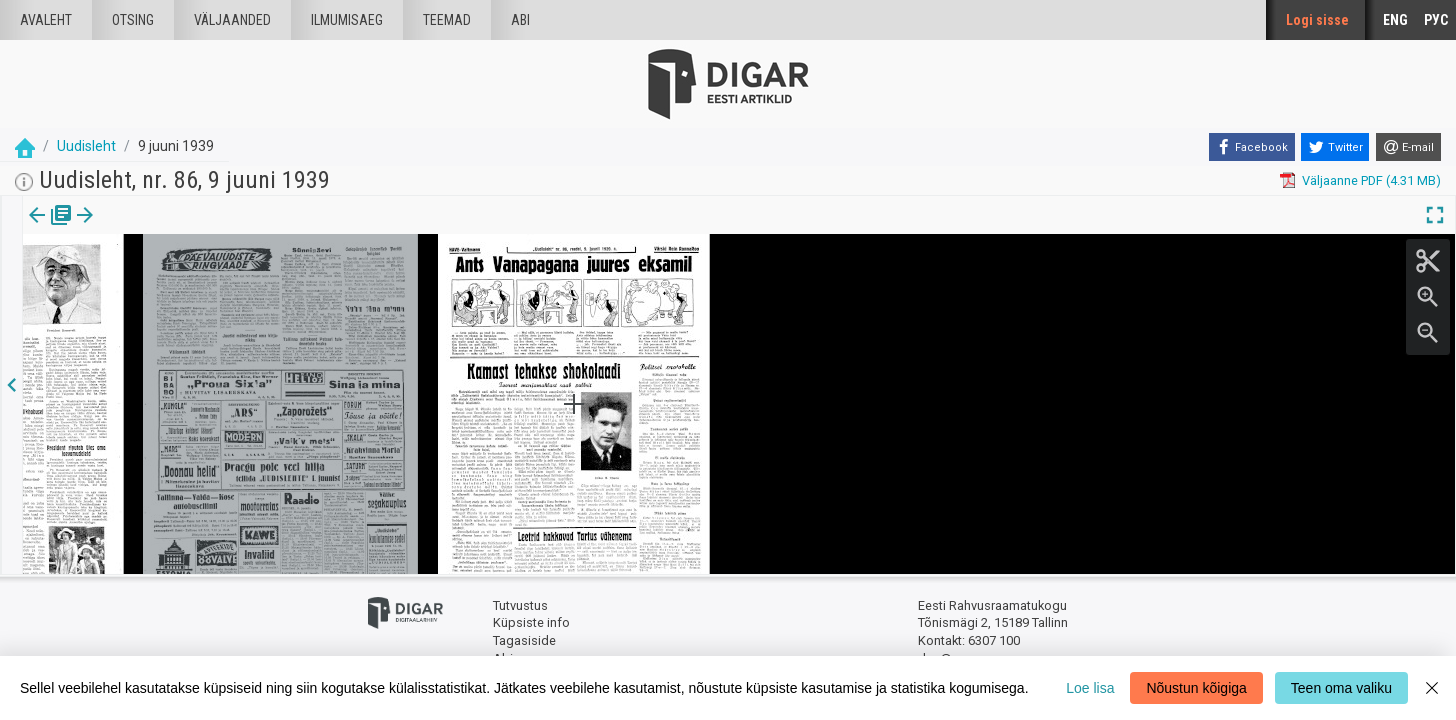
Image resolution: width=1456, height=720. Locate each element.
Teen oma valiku (1341, 688)
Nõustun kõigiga (1196, 688)
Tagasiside (524, 640)
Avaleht (46, 20)
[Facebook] (1252, 147)
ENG (1395, 20)
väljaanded (232, 20)
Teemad (447, 20)
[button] (136, 229)
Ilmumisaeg (347, 20)
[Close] (1432, 688)
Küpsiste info (531, 622)
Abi (520, 20)
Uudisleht (86, 146)
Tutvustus (520, 605)
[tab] (50, 229)
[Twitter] (1335, 147)
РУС (1436, 20)
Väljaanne (50, 229)
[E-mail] (1408, 147)
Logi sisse (1317, 20)
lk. (122, 229)
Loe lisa (1090, 688)
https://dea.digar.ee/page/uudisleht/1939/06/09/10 (170, 284)
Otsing (133, 20)
